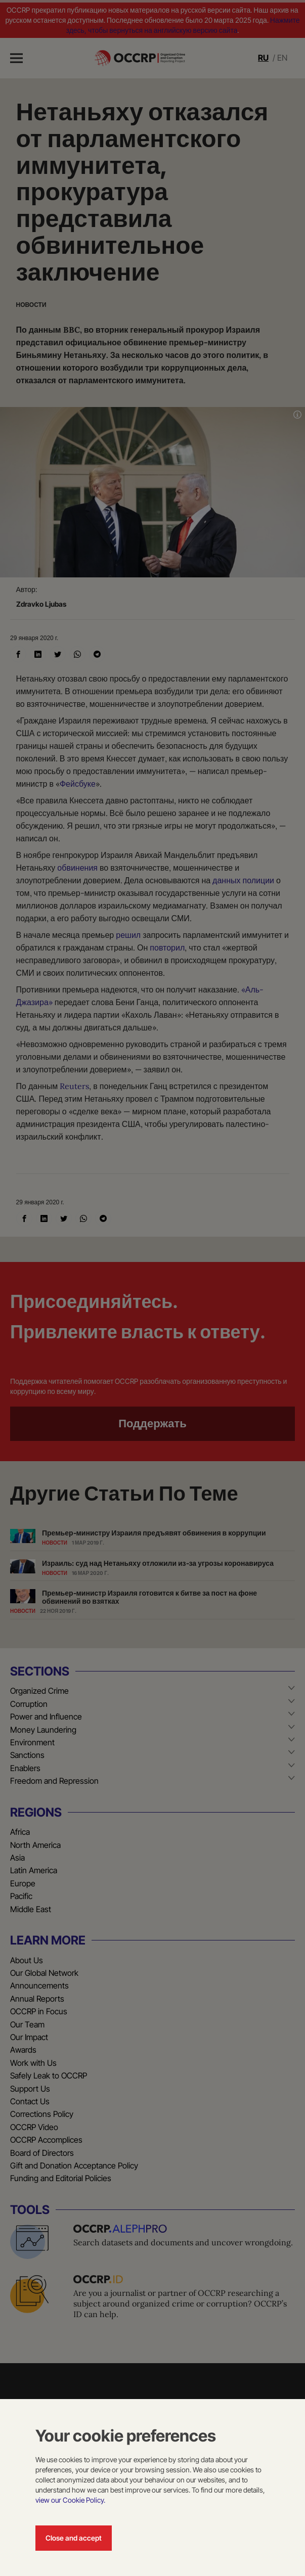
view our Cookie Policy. (70, 2500)
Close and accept (74, 2538)
